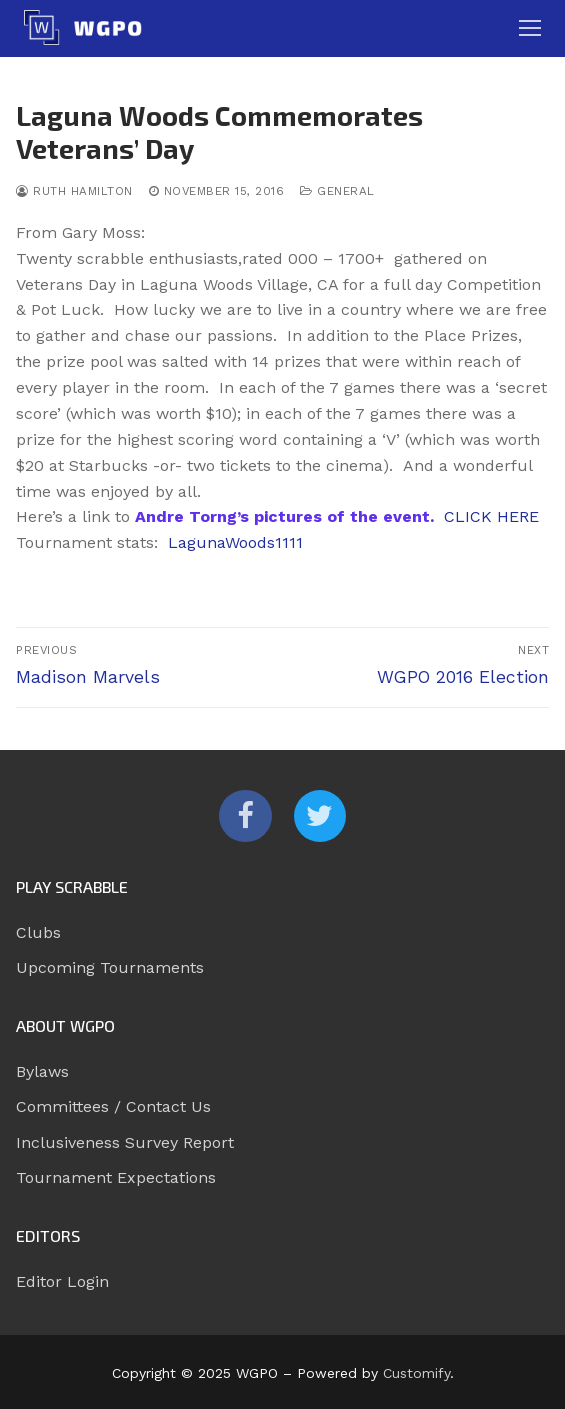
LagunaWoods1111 (235, 542)
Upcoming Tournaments (110, 967)
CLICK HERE (491, 516)
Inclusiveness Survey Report (125, 1142)
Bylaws (42, 1071)
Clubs (38, 932)
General (337, 191)
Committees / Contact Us (113, 1106)
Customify (416, 1373)
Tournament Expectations (116, 1177)
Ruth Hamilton (74, 191)
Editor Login (62, 1281)
